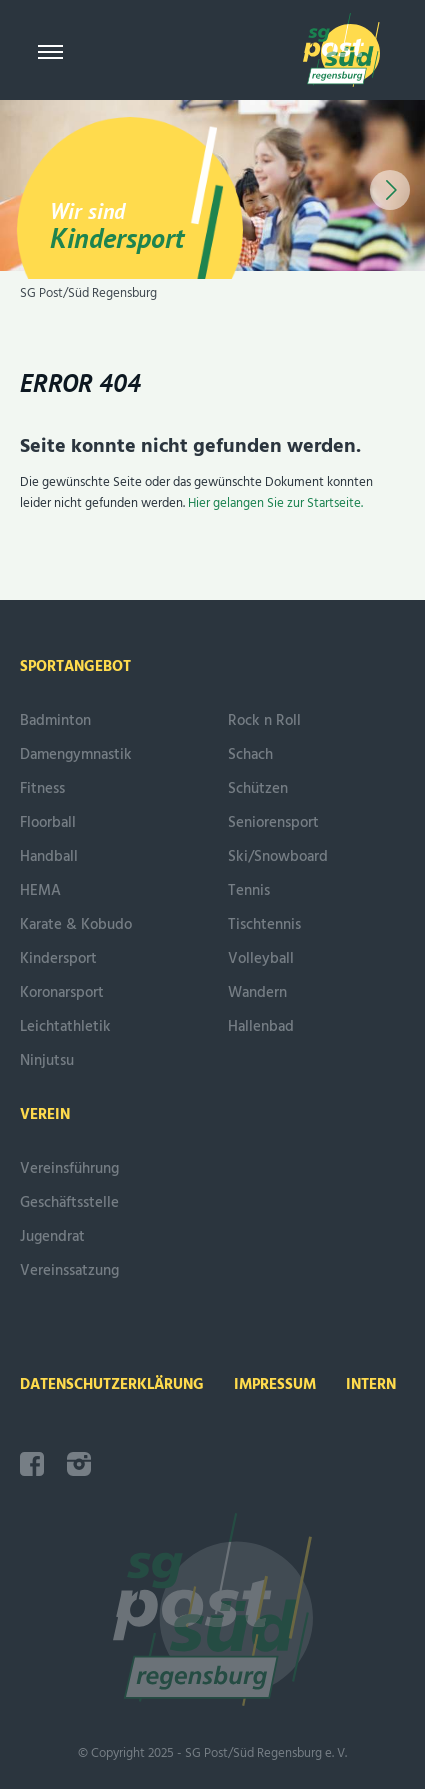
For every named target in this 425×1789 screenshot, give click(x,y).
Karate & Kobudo (76, 925)
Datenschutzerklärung (112, 1385)
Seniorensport (273, 823)
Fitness (42, 789)
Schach (250, 755)
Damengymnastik (76, 755)
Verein (45, 1115)
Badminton (55, 721)
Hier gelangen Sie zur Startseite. (275, 503)
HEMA (40, 891)
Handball (49, 857)
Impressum (275, 1385)
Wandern (257, 993)
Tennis (249, 891)
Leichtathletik (65, 1027)
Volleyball (261, 959)
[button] (390, 190)
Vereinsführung (69, 1169)
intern (371, 1385)
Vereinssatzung (69, 1271)
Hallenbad (261, 1027)
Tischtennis (264, 925)
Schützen (258, 789)
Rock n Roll (264, 721)
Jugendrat (52, 1237)
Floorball (48, 823)
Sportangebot (75, 667)
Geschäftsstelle (69, 1203)
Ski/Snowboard (278, 857)
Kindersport (58, 959)
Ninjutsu (47, 1061)
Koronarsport (62, 993)
